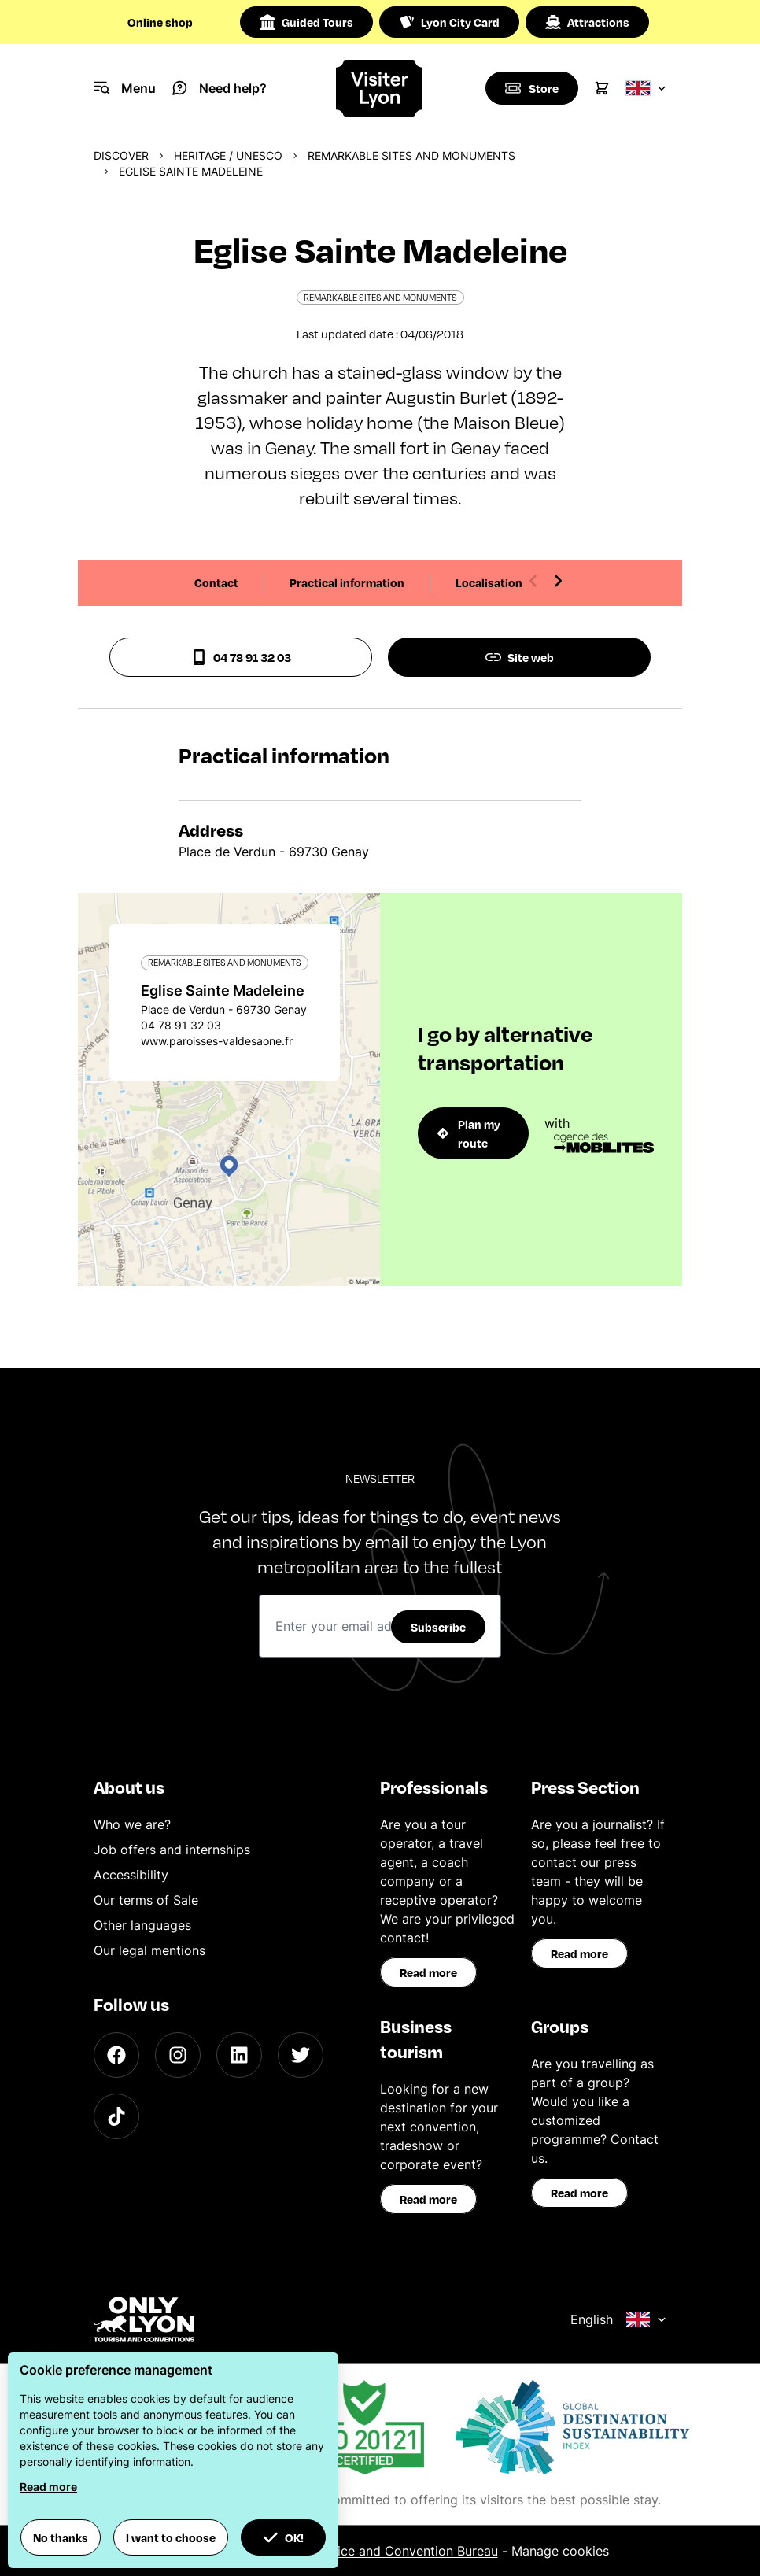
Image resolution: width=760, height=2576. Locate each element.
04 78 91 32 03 (241, 657)
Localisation (489, 582)
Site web (519, 657)
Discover (121, 155)
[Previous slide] (533, 581)
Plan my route (468, 1133)
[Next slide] (558, 581)
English (618, 2319)
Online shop (160, 22)
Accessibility (131, 1875)
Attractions (587, 22)
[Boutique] (531, 88)
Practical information (347, 582)
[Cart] (602, 88)
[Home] (380, 88)
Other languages (142, 1925)
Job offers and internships (172, 1849)
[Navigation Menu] (125, 88)
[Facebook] (116, 2055)
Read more (428, 1972)
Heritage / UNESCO (228, 155)
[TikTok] (116, 2116)
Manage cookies (560, 2551)
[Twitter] (300, 2055)
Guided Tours (306, 22)
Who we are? (132, 1824)
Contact (216, 582)
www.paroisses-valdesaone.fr (217, 1041)
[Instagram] (178, 2055)
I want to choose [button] (171, 2537)
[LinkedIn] (239, 2055)
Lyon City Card (449, 22)
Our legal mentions (149, 1950)
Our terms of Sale (146, 1900)
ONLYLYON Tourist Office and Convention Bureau (350, 2551)
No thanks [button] (60, 2537)
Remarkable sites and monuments (411, 155)
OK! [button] (283, 2537)
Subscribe (438, 1627)
